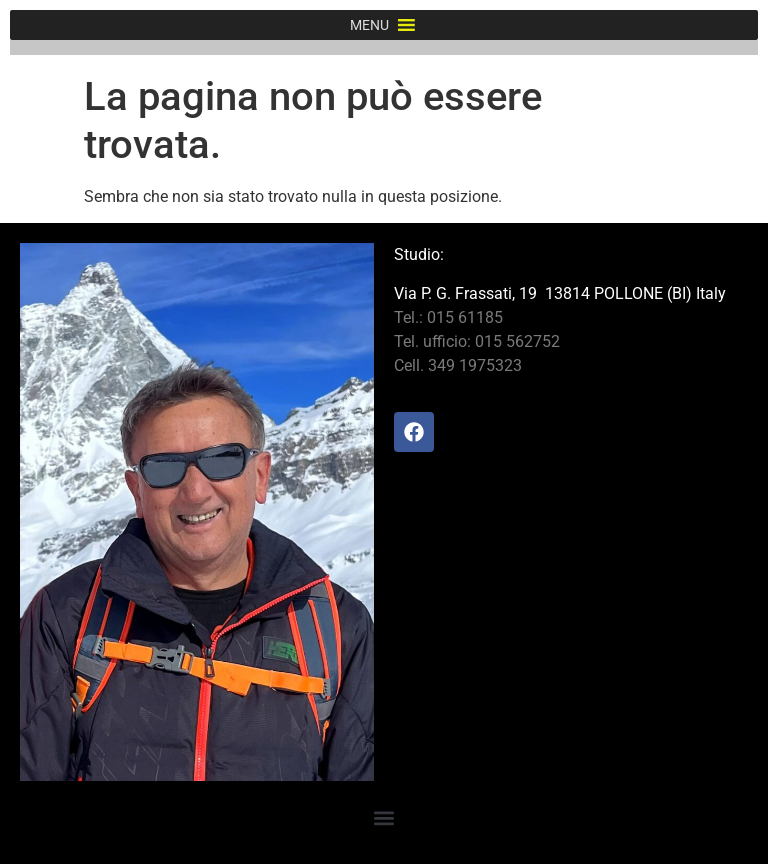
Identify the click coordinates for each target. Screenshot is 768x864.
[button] (369, 25)
